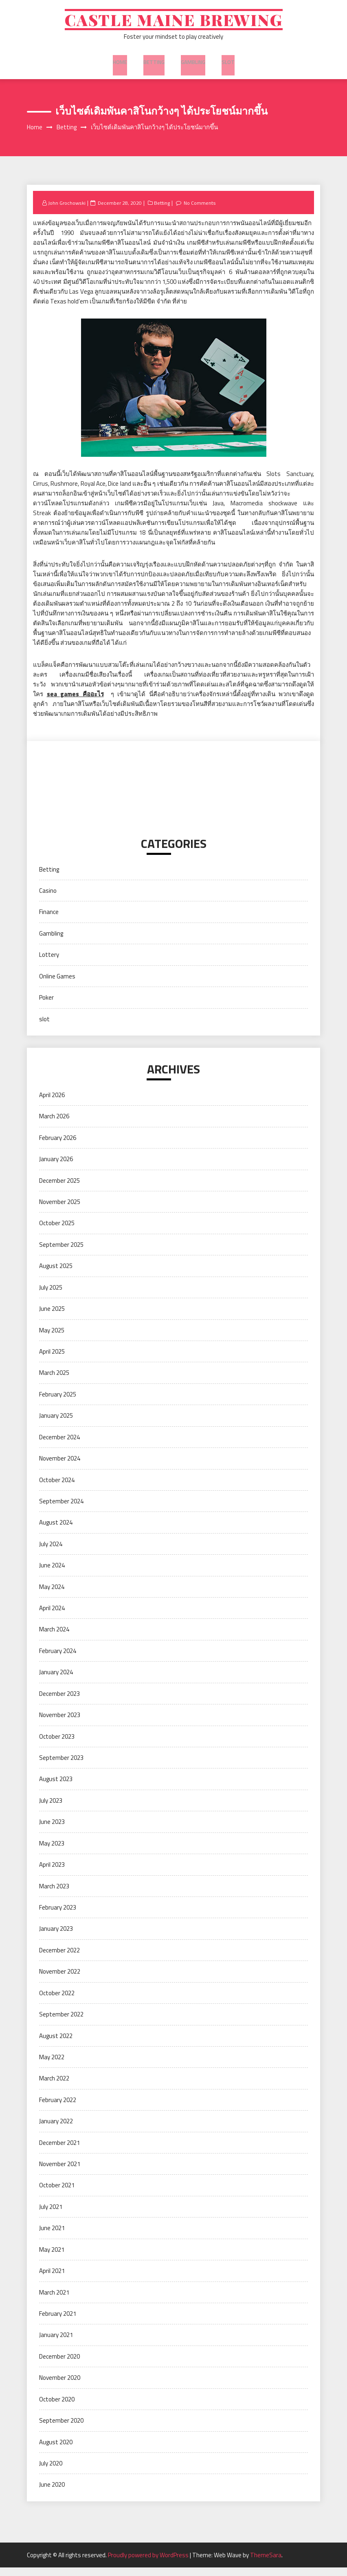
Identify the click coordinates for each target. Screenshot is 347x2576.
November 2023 (59, 1723)
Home (122, 65)
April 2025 (52, 1360)
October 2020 (57, 2407)
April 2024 (52, 1616)
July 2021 (50, 2215)
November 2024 (59, 1467)
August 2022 (55, 2044)
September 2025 (61, 1253)
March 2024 (54, 1637)
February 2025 (57, 1403)
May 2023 (51, 1851)
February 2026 (57, 1146)
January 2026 (56, 1167)
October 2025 (57, 1231)
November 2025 (59, 1210)
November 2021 (59, 2172)
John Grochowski (68, 211)
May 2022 (51, 2065)
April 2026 (52, 1103)
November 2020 (59, 2386)
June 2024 (52, 1573)
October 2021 (57, 2193)
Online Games (57, 984)
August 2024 (55, 1531)
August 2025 (55, 1274)
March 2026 (54, 1124)
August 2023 (55, 1787)
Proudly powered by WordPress (149, 2563)
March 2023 (54, 1894)
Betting (155, 65)
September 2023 (61, 1766)
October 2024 (57, 1488)
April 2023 (52, 1873)
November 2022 (59, 1980)
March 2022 (54, 2086)
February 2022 (57, 2108)
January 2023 (56, 1937)
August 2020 (55, 2450)
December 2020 (59, 2365)
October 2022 (57, 2001)
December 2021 (59, 2151)
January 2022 (56, 2129)
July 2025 (50, 1295)
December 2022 (59, 1958)
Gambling (192, 65)
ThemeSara (265, 2563)
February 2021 (57, 2322)
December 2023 (59, 1702)
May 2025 (51, 1338)
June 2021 (52, 2236)
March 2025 (54, 1381)
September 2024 (61, 1509)
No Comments (203, 211)
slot (225, 65)
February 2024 (57, 1659)
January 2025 (56, 1424)
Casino (48, 899)
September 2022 (61, 2022)
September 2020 (61, 2429)
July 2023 (50, 1809)
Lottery (49, 963)
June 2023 (52, 1830)
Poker (46, 1006)
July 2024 (50, 1552)
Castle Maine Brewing (174, 23)
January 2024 (56, 1680)
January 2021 (56, 2343)
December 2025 (59, 1188)
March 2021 (54, 2300)
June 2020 (52, 2493)
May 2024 (51, 1595)
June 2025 (52, 1317)
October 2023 (57, 1744)
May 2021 (51, 2257)
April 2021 (52, 2279)
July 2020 (50, 2471)
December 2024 (59, 1445)
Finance (49, 920)
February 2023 (57, 1916)
